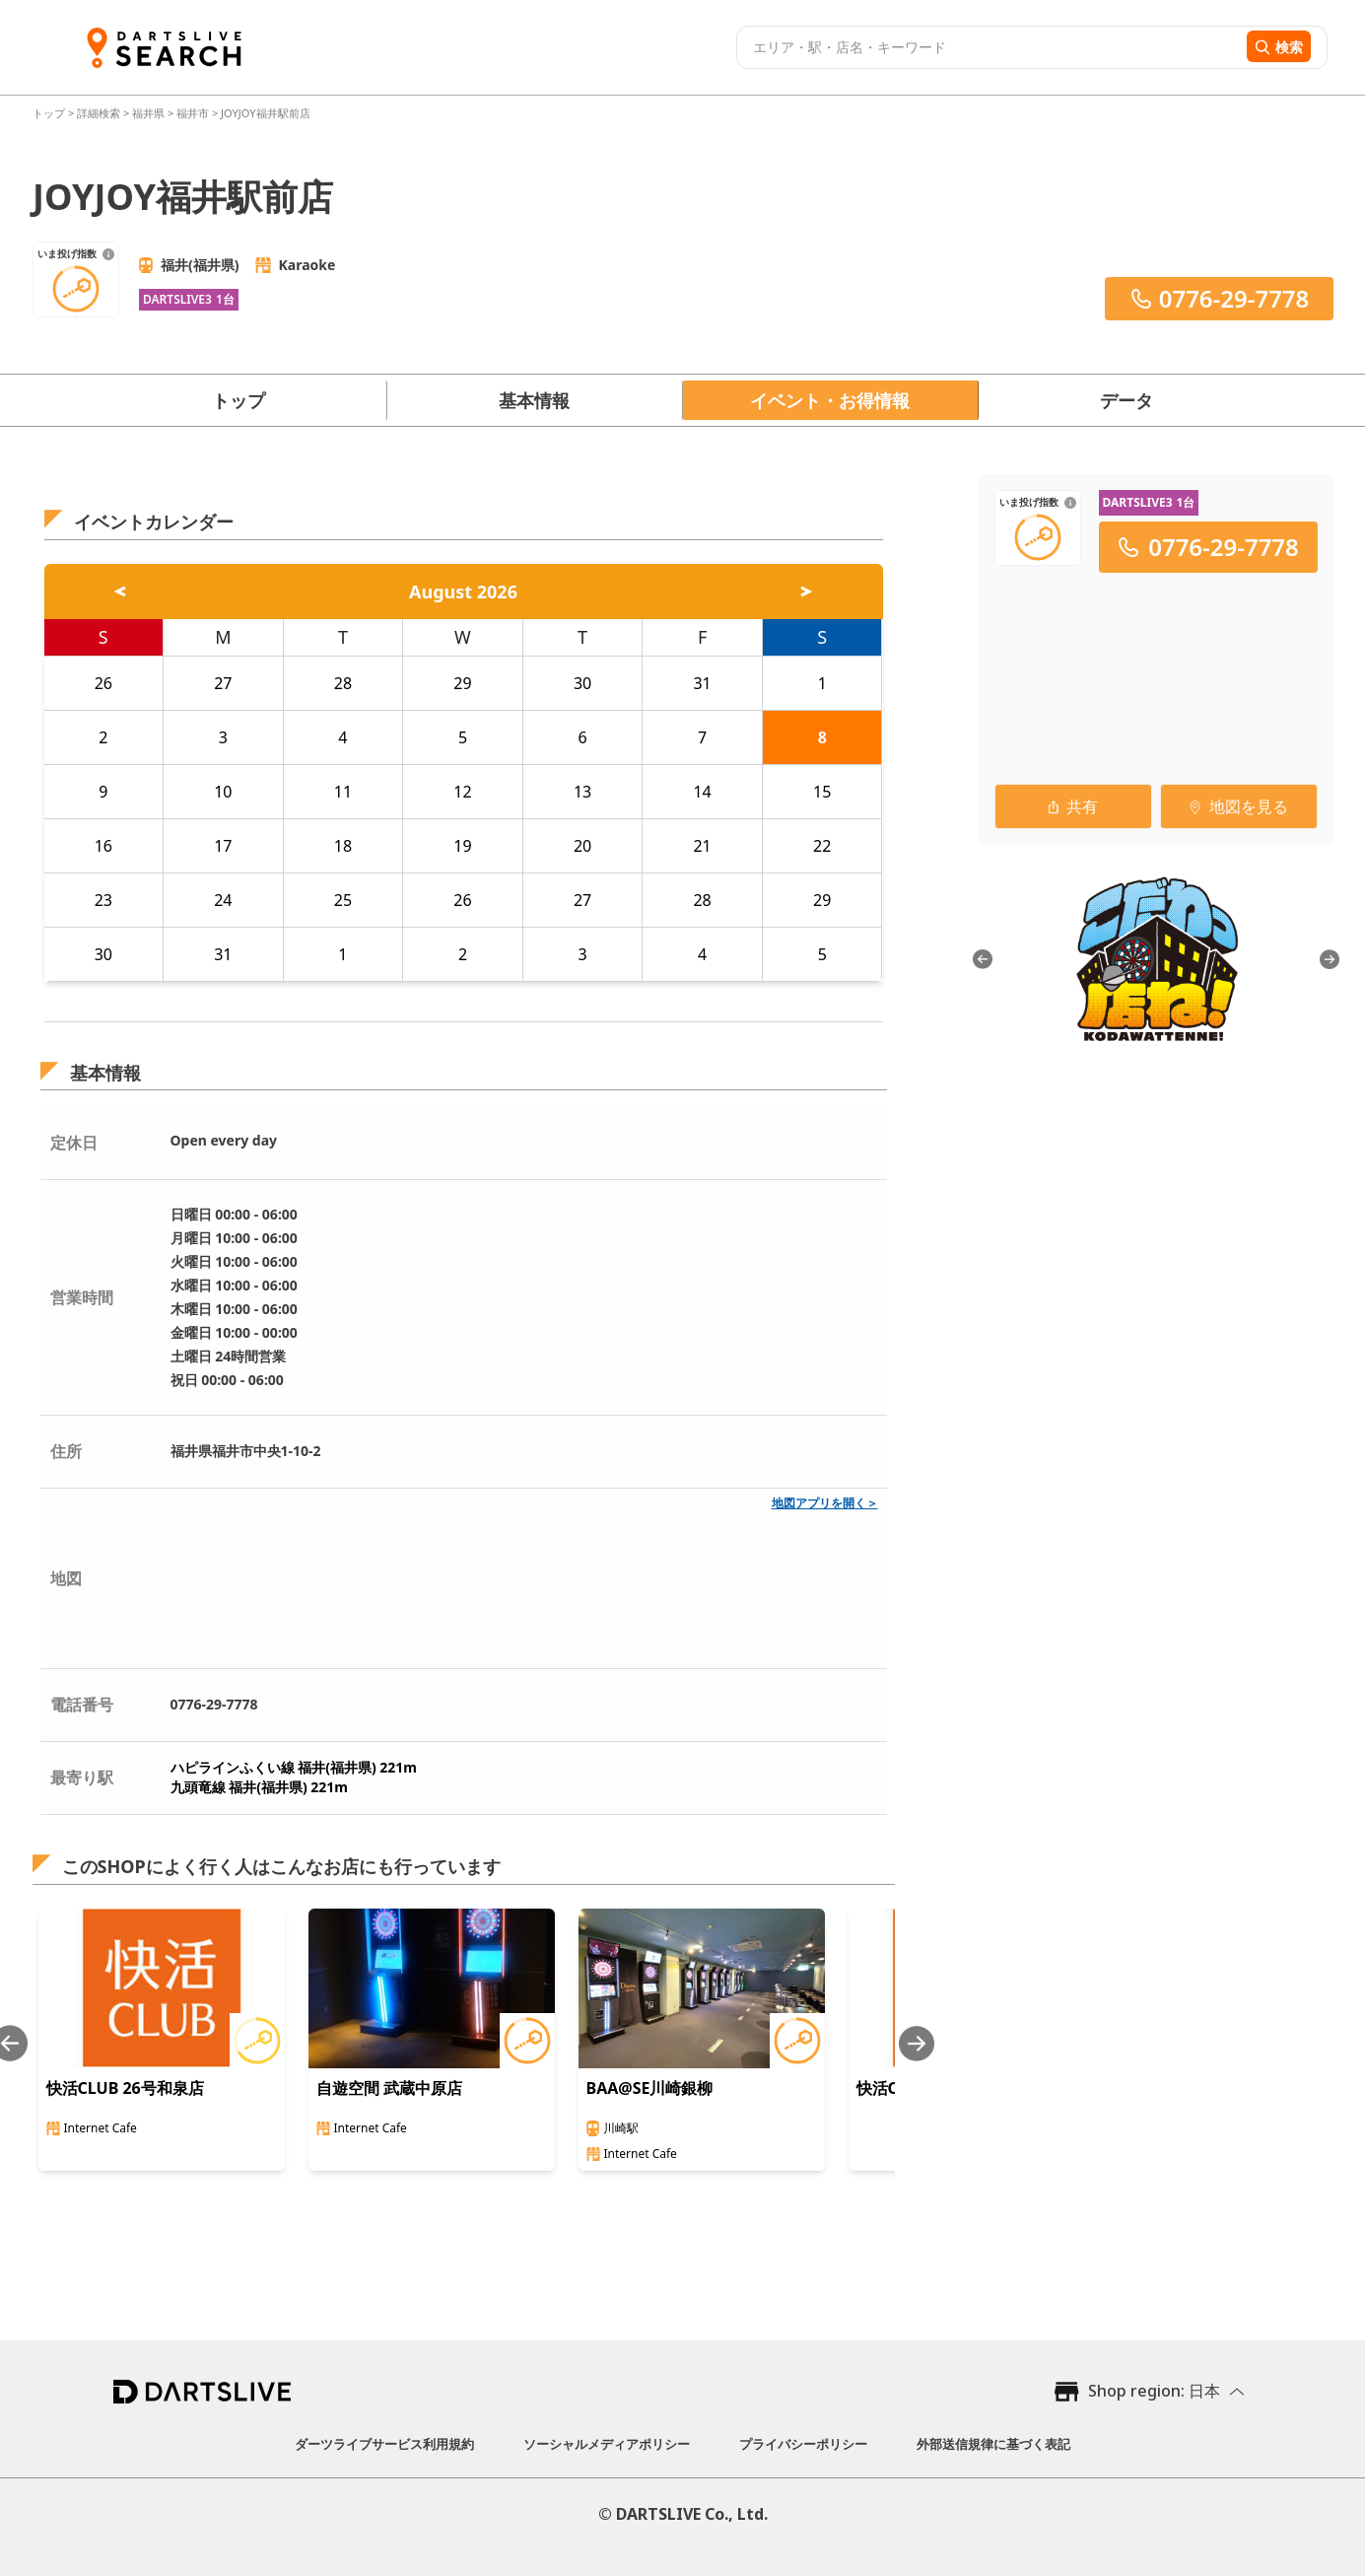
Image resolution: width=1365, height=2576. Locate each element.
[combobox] (989, 47)
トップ (50, 112)
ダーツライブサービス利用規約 (384, 2444)
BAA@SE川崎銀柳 (650, 2088)
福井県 (148, 112)
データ (1126, 400)
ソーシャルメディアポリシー (606, 2444)
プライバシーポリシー (803, 2444)
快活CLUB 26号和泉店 (125, 2088)
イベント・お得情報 (830, 400)
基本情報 (534, 400)
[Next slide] (916, 2043)
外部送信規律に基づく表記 (993, 2444)
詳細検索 (100, 112)
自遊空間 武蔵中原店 (389, 2088)
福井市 (192, 112)
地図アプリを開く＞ (825, 1503)
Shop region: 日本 (1154, 2391)
